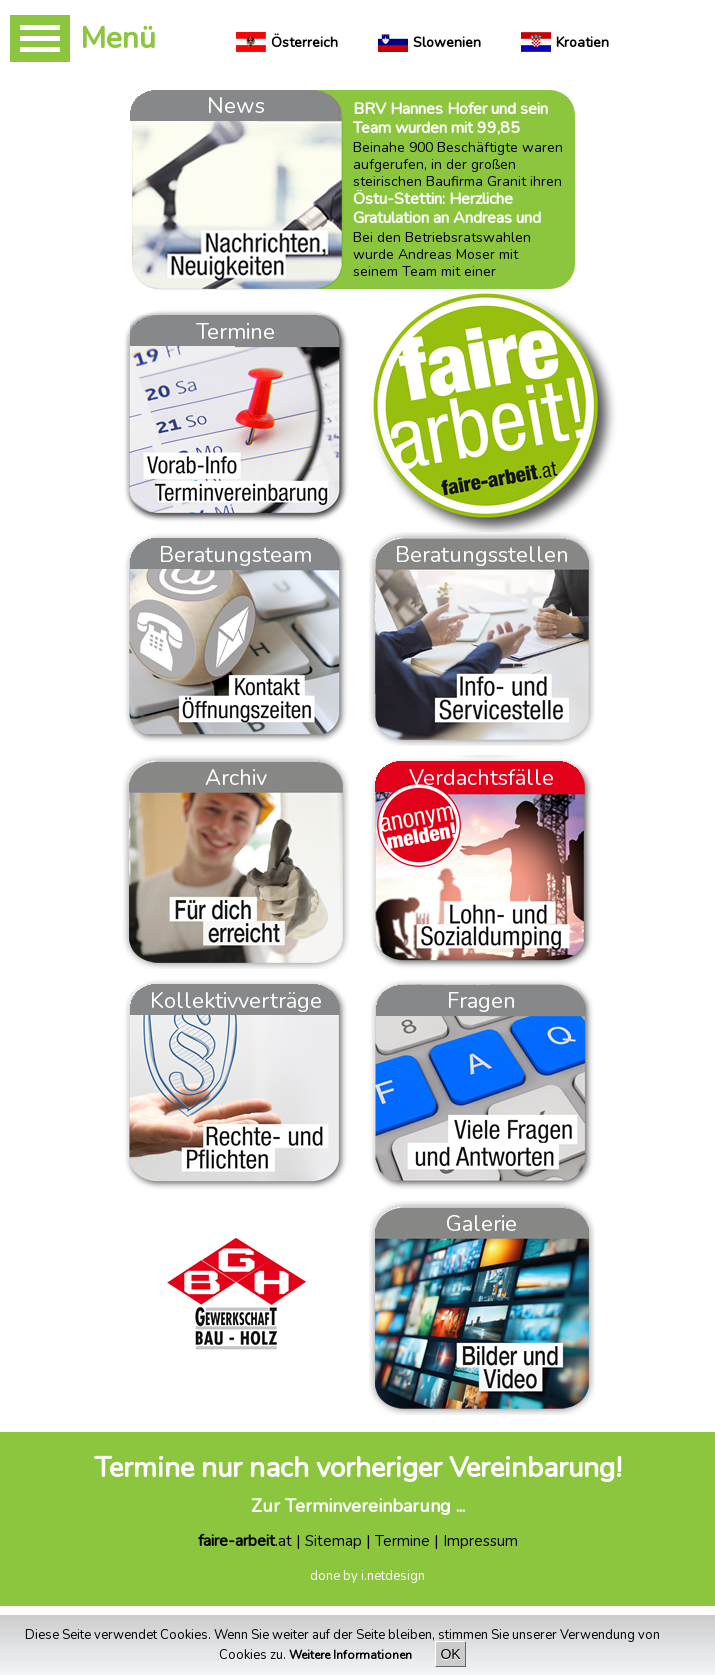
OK (450, 1654)
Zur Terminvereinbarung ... (358, 1506)
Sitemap (333, 1541)
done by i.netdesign (367, 1576)
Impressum (480, 1541)
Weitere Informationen (352, 1655)
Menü (118, 38)
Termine (402, 1541)
